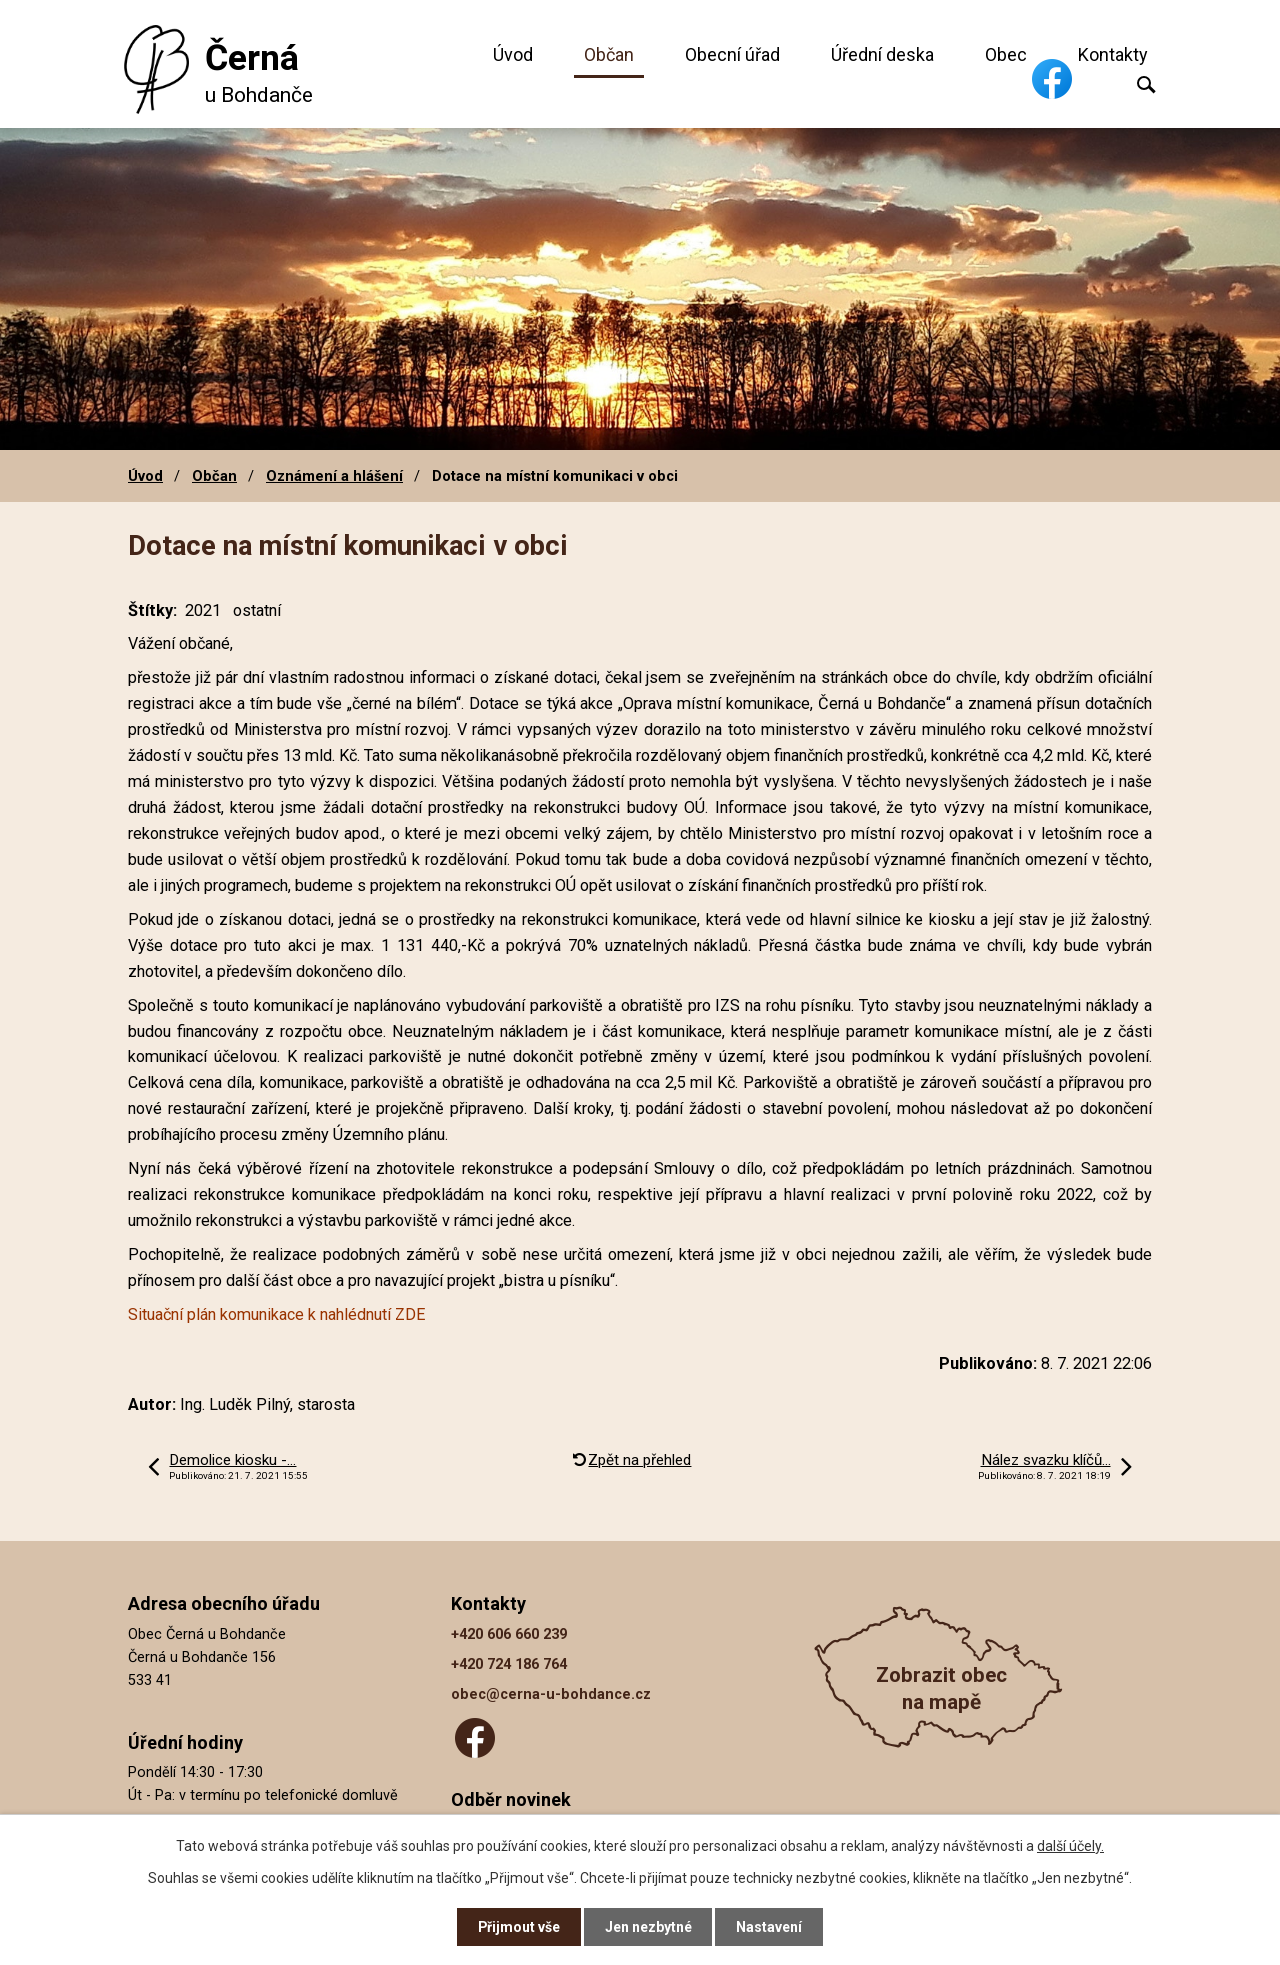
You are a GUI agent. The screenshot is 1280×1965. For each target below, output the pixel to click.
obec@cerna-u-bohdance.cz (551, 1694)
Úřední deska (882, 54)
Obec (1006, 54)
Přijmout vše (518, 1927)
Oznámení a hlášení (334, 476)
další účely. (1070, 1845)
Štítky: (152, 610)
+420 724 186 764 (509, 1664)
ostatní (257, 610)
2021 (203, 610)
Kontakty (1113, 54)
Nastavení (770, 1927)
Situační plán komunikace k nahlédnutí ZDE (276, 1314)
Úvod (513, 54)
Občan (609, 54)
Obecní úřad (732, 54)
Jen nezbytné (648, 1927)
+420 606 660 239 (509, 1634)
